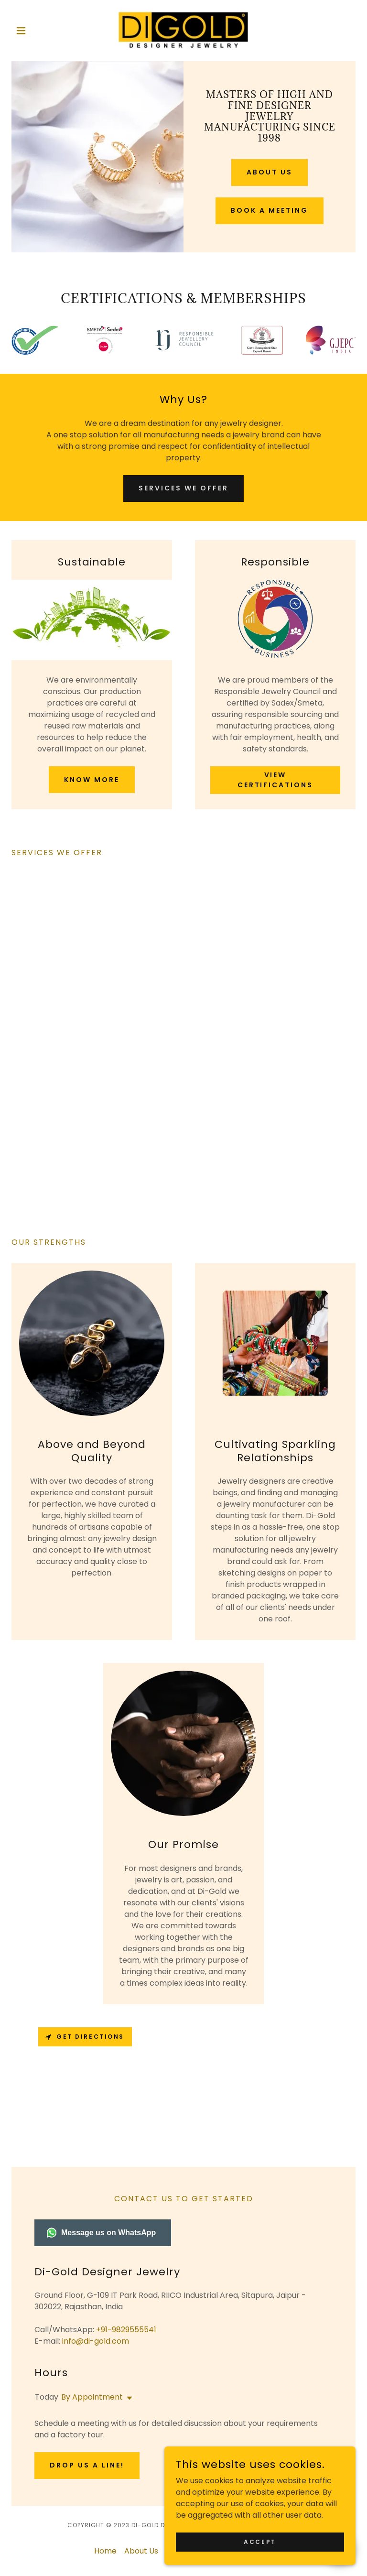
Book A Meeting (269, 210)
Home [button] (105, 2550)
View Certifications (275, 780)
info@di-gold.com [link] (95, 2341)
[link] (183, 30)
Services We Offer (183, 488)
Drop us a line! (87, 2465)
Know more (91, 779)
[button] (37, 30)
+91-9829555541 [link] (126, 2329)
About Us (269, 172)
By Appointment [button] (92, 2396)
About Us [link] (141, 2550)
